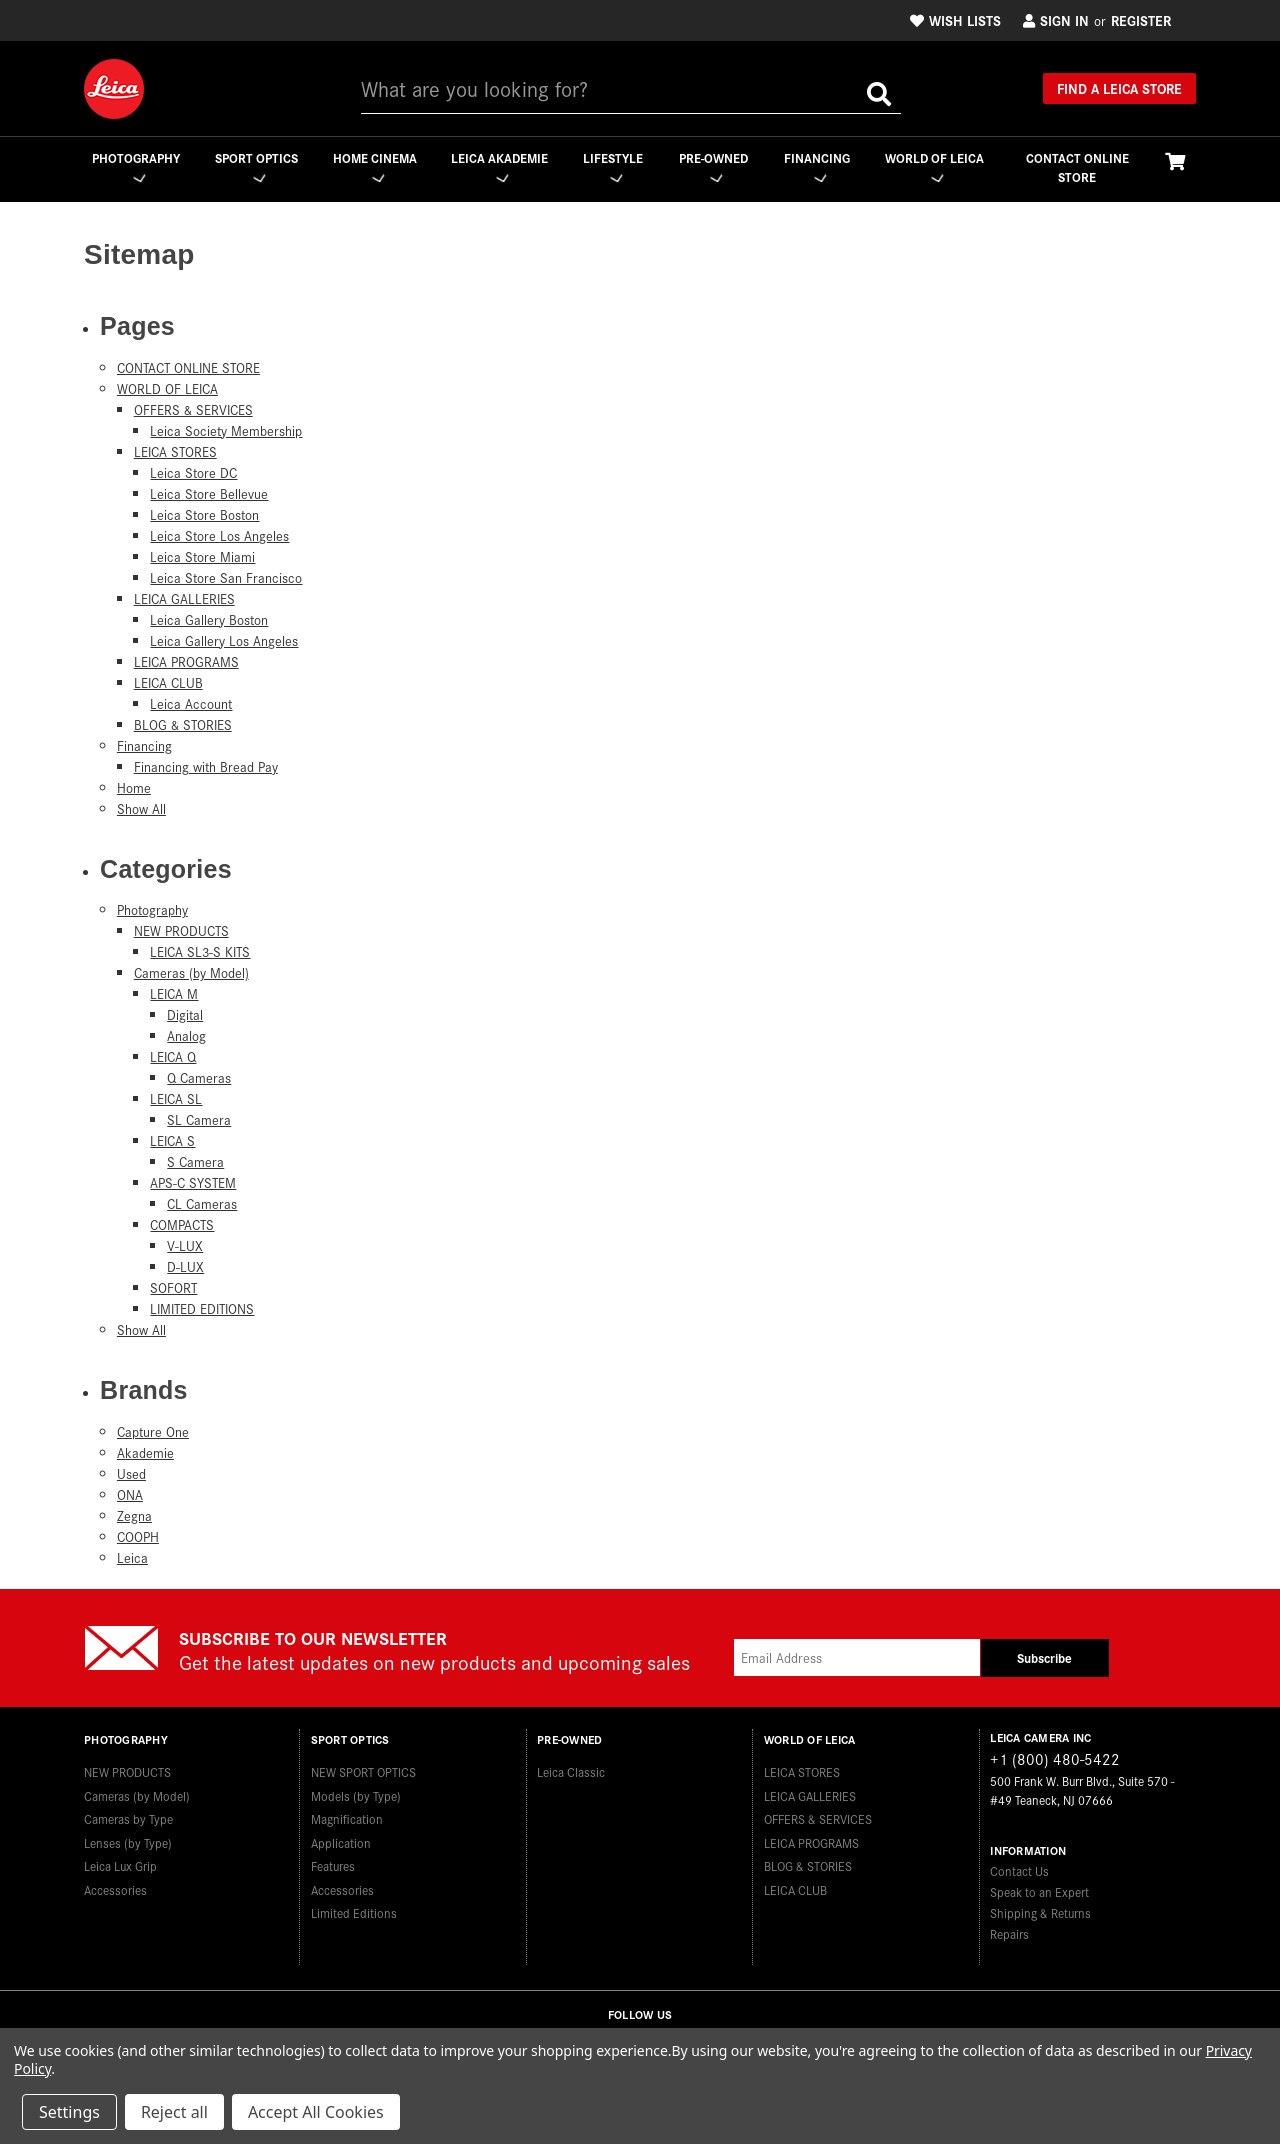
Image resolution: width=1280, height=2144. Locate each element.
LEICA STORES (175, 451)
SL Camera (199, 1120)
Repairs (1009, 1933)
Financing (817, 166)
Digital (185, 1015)
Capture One (153, 1431)
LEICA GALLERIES (184, 598)
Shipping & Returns (1040, 1912)
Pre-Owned (713, 166)
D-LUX (185, 1267)
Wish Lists (955, 20)
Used (131, 1473)
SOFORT (173, 1288)
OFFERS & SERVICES (193, 409)
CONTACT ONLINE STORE (1077, 167)
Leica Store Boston (204, 514)
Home (134, 787)
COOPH (138, 1536)
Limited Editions (354, 1909)
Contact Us (1019, 1870)
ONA (130, 1494)
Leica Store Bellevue (209, 493)
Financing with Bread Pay (206, 766)
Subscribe (1044, 1657)
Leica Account (191, 703)
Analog (186, 1036)
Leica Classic (571, 1768)
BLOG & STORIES (183, 724)
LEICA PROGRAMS (186, 661)
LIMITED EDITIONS (202, 1309)
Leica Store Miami (202, 556)
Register (1141, 20)
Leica (132, 1557)
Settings (69, 2112)
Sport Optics (255, 166)
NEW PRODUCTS (181, 931)
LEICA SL (176, 1099)
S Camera (195, 1162)
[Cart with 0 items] (1175, 160)
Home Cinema (374, 166)
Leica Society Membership (226, 430)
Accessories (115, 1886)
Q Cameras (199, 1078)
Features (333, 1862)
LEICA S (172, 1141)
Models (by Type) (356, 1792)
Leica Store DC (193, 472)
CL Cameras (202, 1204)
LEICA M (174, 994)
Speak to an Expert (1039, 1891)
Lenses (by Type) (128, 1839)
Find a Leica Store (1119, 88)
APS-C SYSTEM (193, 1183)
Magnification (347, 1815)
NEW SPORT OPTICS (363, 1768)
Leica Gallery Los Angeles (224, 640)
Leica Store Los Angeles (219, 535)
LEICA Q (173, 1057)
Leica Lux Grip (120, 1862)
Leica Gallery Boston (209, 619)
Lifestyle (613, 166)
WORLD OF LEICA (934, 166)
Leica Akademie (498, 166)
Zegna (134, 1515)
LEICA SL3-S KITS (200, 952)
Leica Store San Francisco (226, 577)
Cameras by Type (128, 1815)
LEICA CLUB (168, 682)
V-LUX (185, 1246)
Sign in (1056, 20)
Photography (135, 166)
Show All (141, 808)
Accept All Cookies (316, 2112)
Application (341, 1839)
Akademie (145, 1452)
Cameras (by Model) (191, 973)
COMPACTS (182, 1225)
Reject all (174, 2112)
